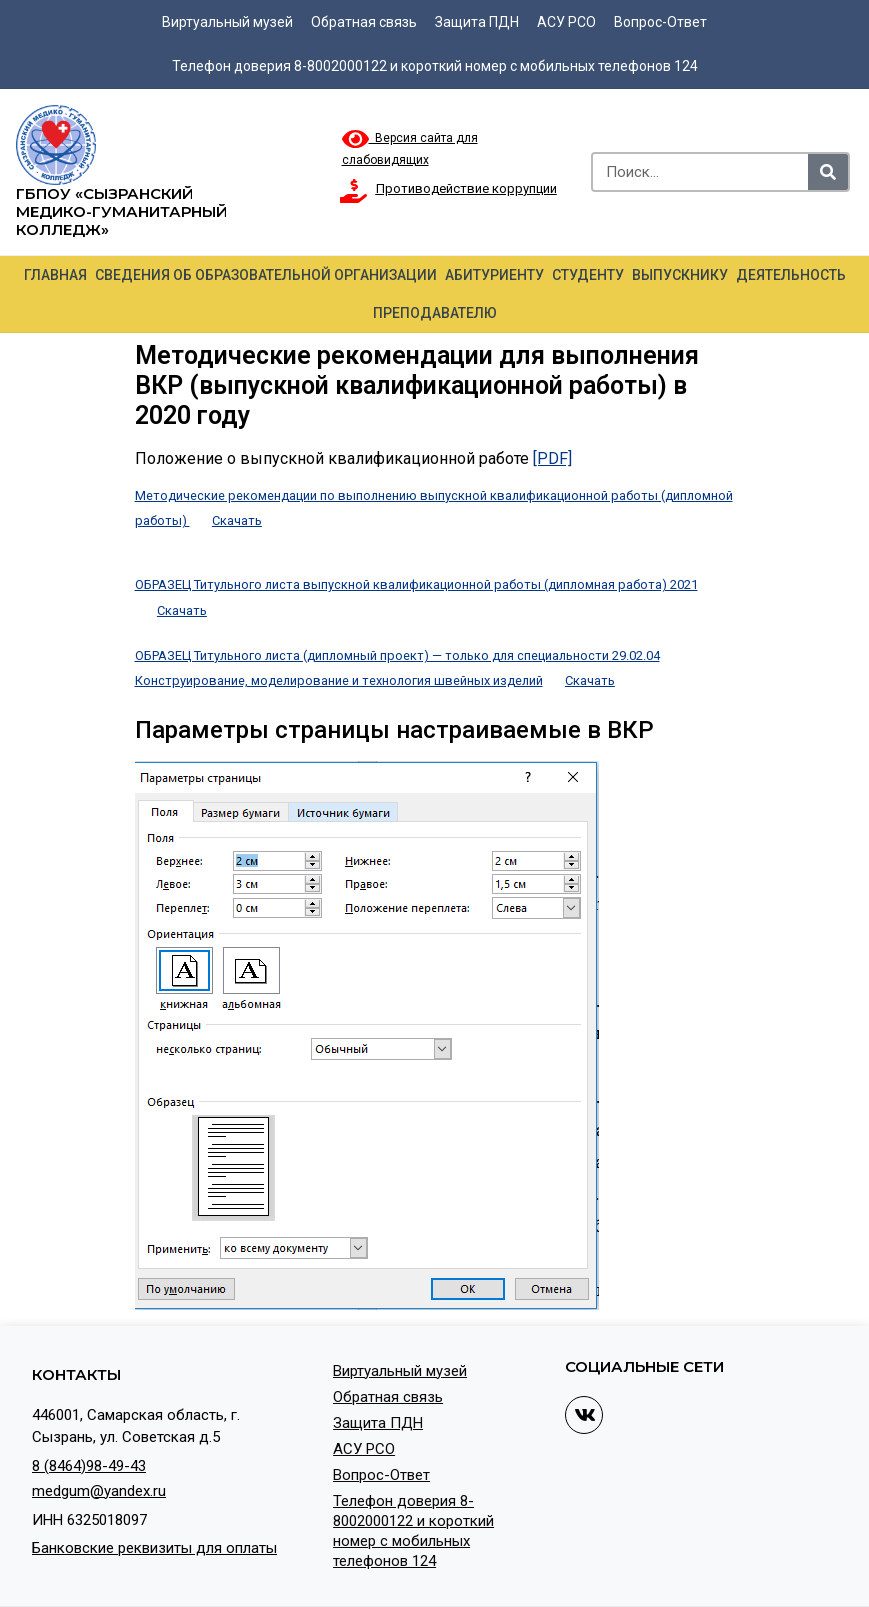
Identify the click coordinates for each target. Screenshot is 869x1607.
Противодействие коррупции (466, 188)
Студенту (588, 275)
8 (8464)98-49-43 (89, 1466)
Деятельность (791, 275)
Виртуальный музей (227, 22)
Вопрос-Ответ (660, 22)
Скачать (237, 520)
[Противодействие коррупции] (354, 191)
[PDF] (552, 458)
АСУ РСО (566, 22)
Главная (55, 275)
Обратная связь (364, 22)
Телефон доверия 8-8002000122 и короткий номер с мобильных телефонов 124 (435, 66)
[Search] (828, 172)
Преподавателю (435, 313)
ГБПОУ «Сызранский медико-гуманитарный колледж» (121, 211)
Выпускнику (680, 275)
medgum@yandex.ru (99, 1491)
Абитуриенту (494, 275)
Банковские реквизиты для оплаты (154, 1548)
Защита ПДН (477, 22)
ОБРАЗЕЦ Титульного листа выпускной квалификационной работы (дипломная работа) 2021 (416, 584)
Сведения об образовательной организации (266, 275)
